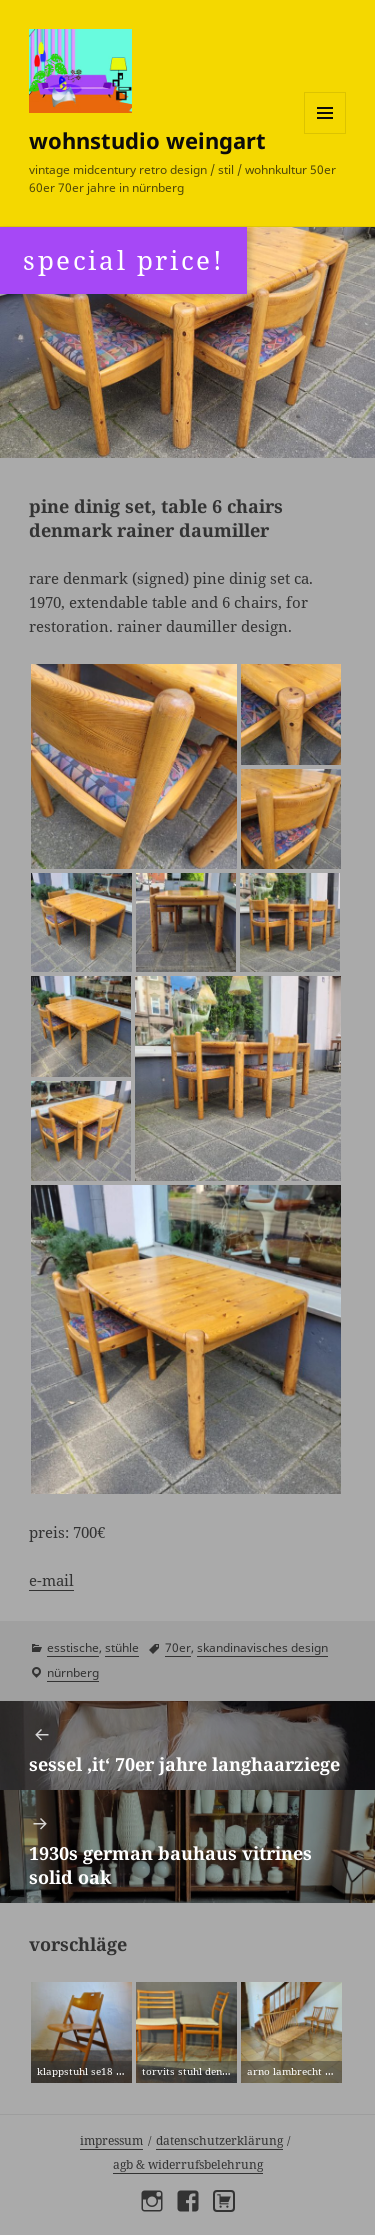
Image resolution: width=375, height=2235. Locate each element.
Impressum (111, 2140)
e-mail (51, 1580)
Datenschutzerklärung (219, 2140)
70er (178, 1647)
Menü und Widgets (325, 133)
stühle (122, 1647)
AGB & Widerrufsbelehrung (188, 2164)
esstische (73, 1647)
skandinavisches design (262, 1647)
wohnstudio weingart (147, 140)
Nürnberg (73, 1672)
